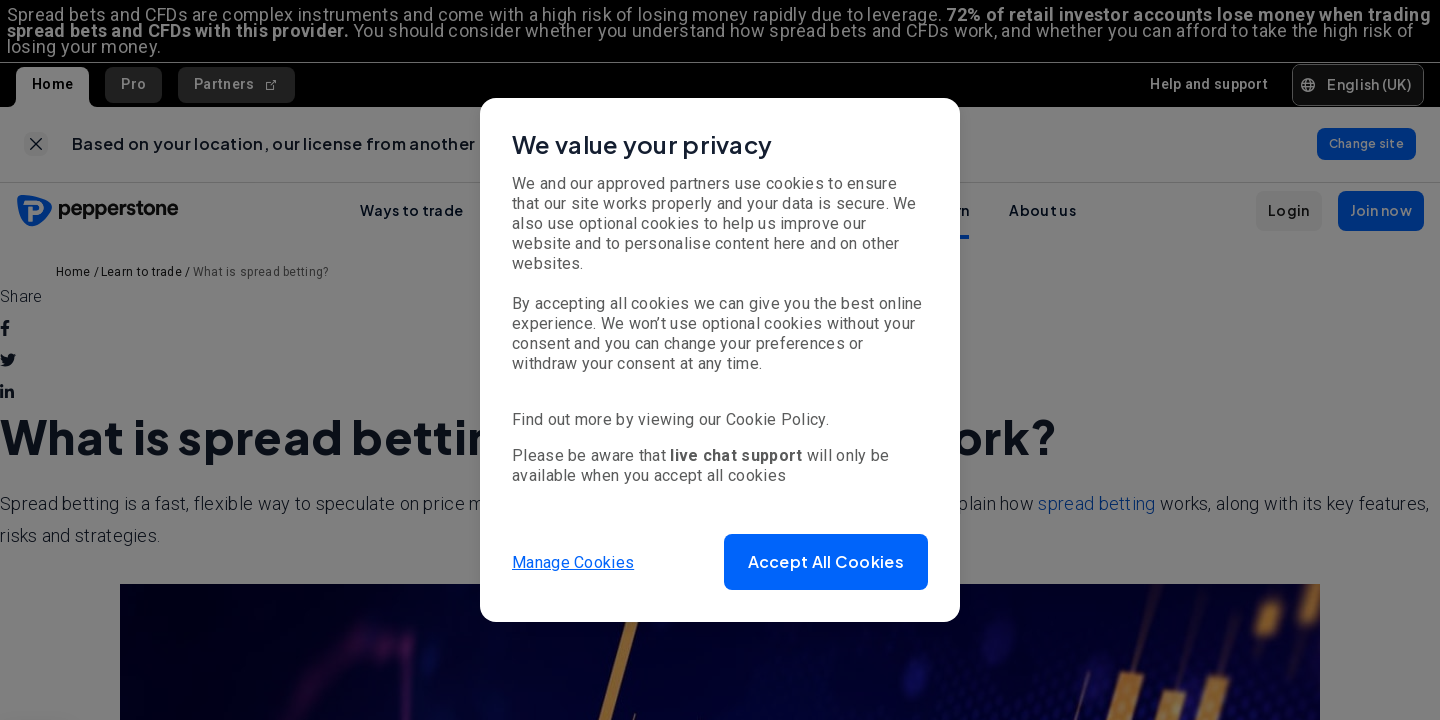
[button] (826, 562)
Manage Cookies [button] (573, 561)
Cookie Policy (776, 419)
